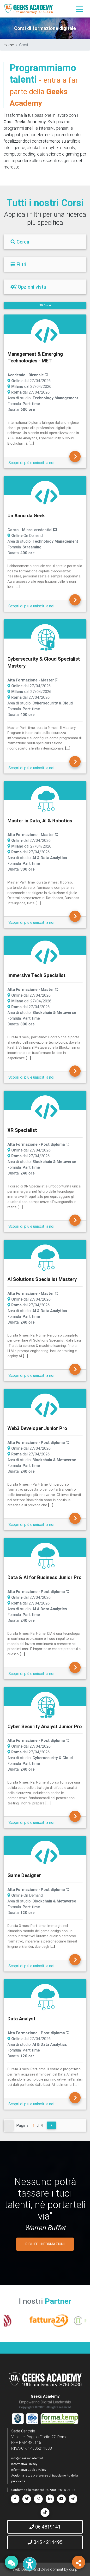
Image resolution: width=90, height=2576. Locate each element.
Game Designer (24, 1875)
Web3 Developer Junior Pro (37, 1428)
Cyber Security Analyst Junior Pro (44, 1726)
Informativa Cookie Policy (28, 2470)
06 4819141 (45, 2527)
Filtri (18, 264)
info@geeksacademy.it (27, 2458)
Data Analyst (21, 2019)
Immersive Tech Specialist (36, 975)
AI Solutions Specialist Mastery (42, 1279)
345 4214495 (45, 2542)
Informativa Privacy (24, 2464)
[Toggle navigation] (79, 9)
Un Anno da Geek (26, 515)
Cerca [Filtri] (20, 242)
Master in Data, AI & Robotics (39, 821)
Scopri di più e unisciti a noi (31, 462)
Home (9, 44)
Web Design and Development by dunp (45, 2569)
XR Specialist (22, 1130)
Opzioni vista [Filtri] (28, 287)
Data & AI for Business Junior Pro (44, 1577)
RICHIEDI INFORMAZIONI (45, 2244)
